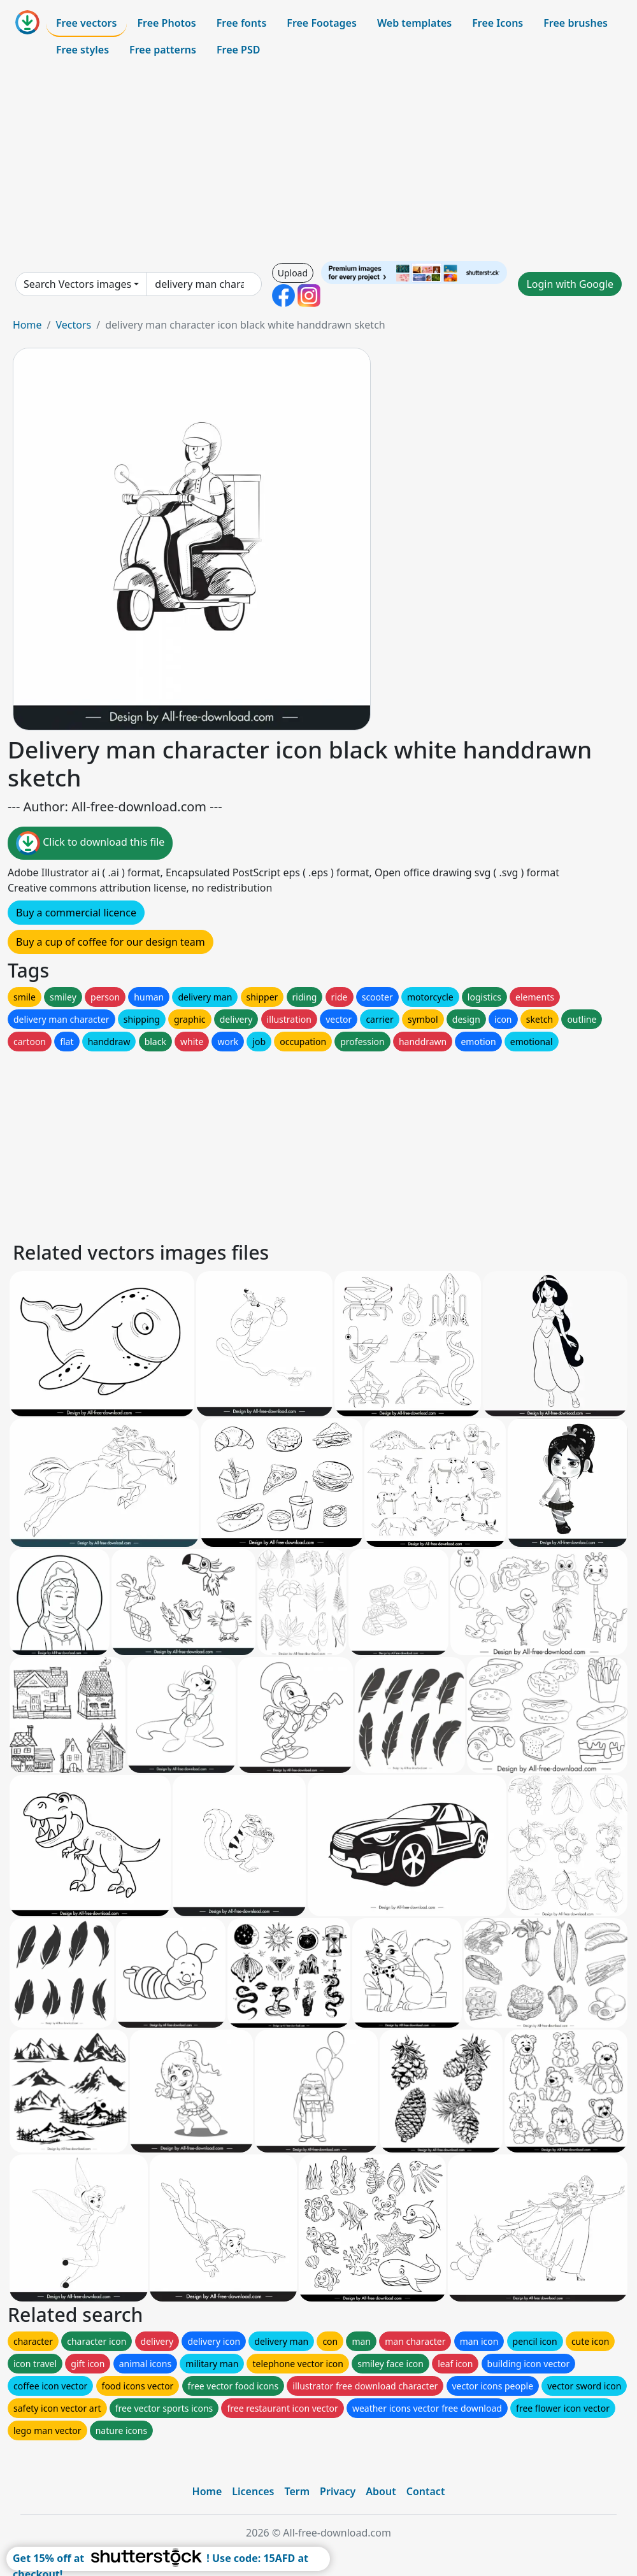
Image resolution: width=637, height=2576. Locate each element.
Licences (253, 2491)
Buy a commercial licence (76, 913)
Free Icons (497, 23)
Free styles (82, 50)
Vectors (73, 325)
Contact (425, 2491)
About (381, 2491)
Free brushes (575, 23)
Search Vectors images (77, 284)
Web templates (414, 23)
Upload (293, 273)
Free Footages (322, 23)
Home (27, 325)
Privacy (337, 2491)
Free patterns (162, 50)
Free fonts (242, 23)
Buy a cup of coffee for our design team (110, 942)
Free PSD (238, 50)
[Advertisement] (318, 162)
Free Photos (166, 23)
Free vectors (86, 23)
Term (297, 2491)
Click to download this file (90, 843)
